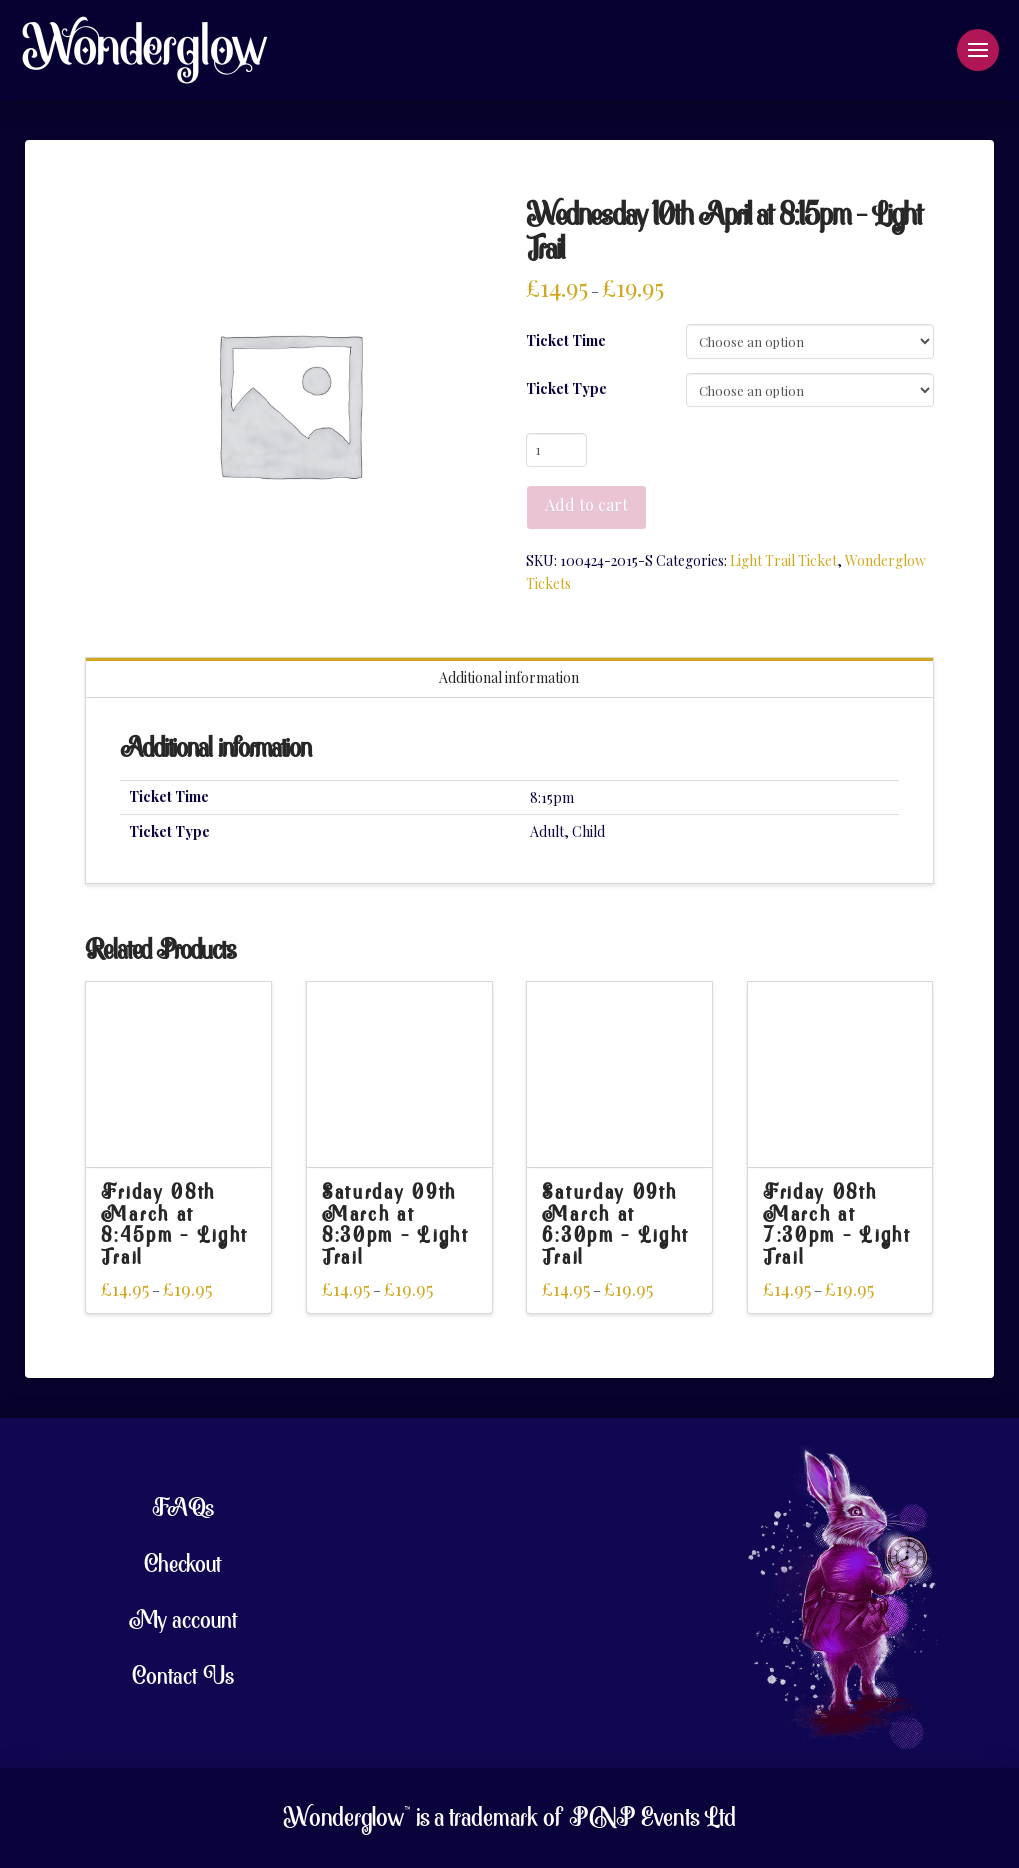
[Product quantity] (556, 450)
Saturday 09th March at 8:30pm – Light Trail (396, 1225)
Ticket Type (566, 388)
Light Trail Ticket (783, 560)
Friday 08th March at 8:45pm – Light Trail (175, 1225)
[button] (978, 50)
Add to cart (586, 504)
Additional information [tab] (509, 677)
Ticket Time (566, 340)
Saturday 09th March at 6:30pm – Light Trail (616, 1225)
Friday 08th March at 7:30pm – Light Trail (837, 1225)
